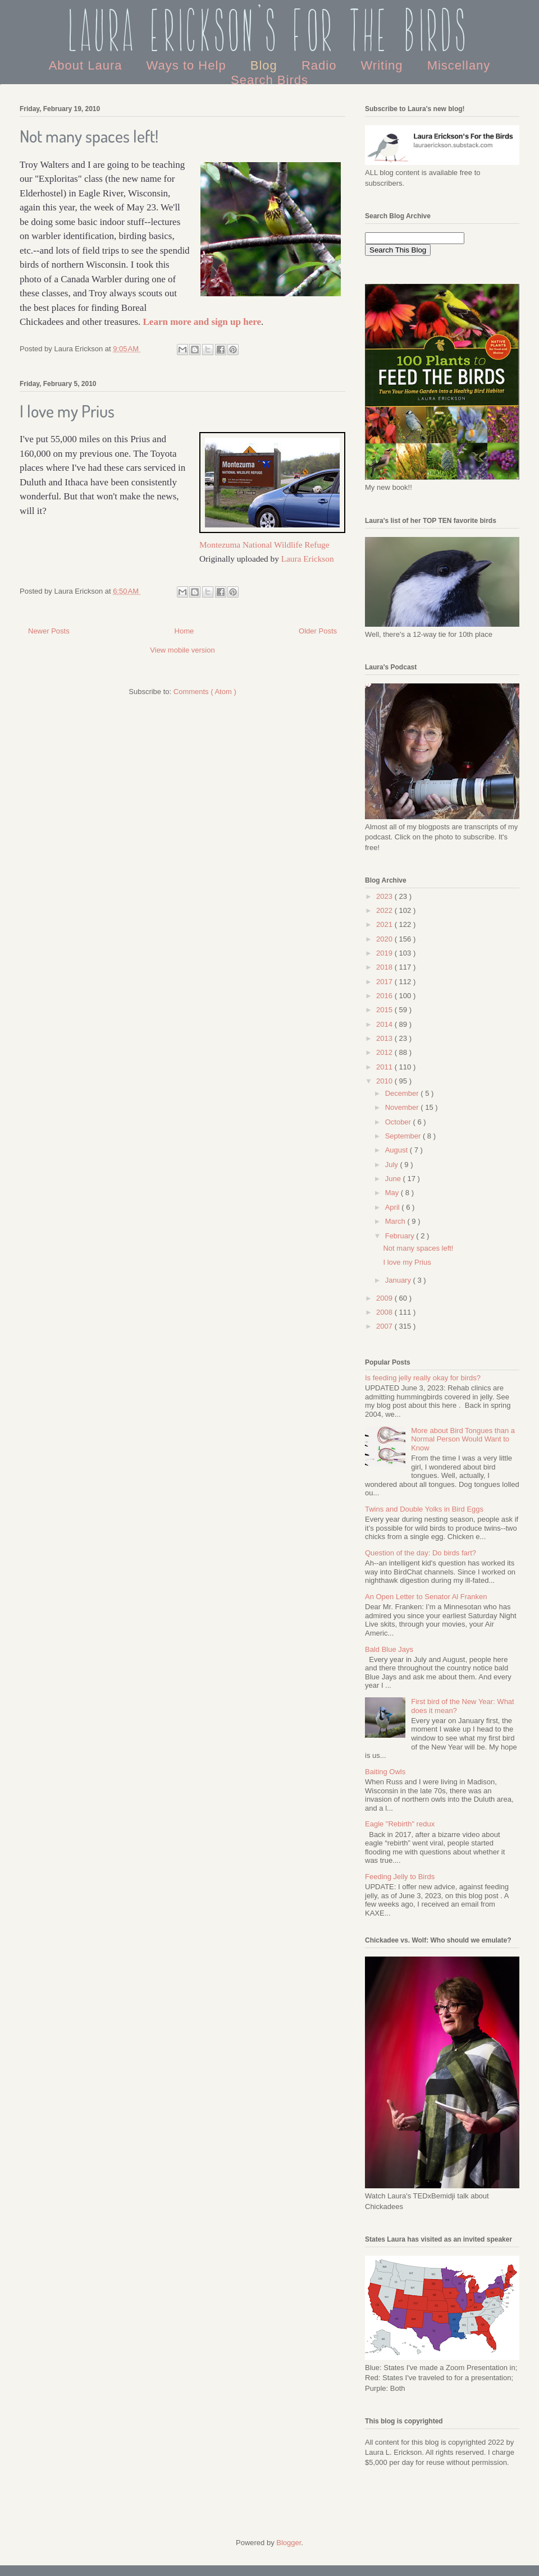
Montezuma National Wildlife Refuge (264, 544)
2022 (385, 910)
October (399, 1122)
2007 (385, 1326)
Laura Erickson (307, 558)
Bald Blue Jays (389, 1649)
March (396, 1221)
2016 (385, 995)
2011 (385, 1067)
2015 (385, 1009)
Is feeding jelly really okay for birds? (423, 1378)
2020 (385, 939)
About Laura (87, 65)
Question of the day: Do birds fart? (420, 1553)
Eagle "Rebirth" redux (400, 1824)
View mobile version (182, 650)
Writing (383, 65)
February (401, 1236)
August (397, 1150)
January (399, 1280)
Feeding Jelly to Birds (400, 1876)
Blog (265, 65)
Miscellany (459, 65)
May (393, 1192)
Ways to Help (188, 65)
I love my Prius (67, 410)
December (403, 1093)
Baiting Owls (385, 1771)
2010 (385, 1081)
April (393, 1207)
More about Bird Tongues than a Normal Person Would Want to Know (463, 1439)
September (404, 1136)
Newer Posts (49, 631)
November (403, 1107)
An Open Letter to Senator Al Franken (426, 1596)
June (394, 1178)
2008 (385, 1312)
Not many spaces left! (89, 135)
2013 (385, 1038)
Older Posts (318, 631)
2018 (385, 967)
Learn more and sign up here (202, 321)
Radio (321, 65)
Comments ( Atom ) (204, 691)
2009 (385, 1298)
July (392, 1164)
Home (184, 631)
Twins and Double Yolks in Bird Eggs (424, 1509)
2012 (385, 1052)
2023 (385, 896)
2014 (385, 1024)
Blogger (288, 2542)
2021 (385, 924)
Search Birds (269, 80)
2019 (385, 953)
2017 (385, 981)
